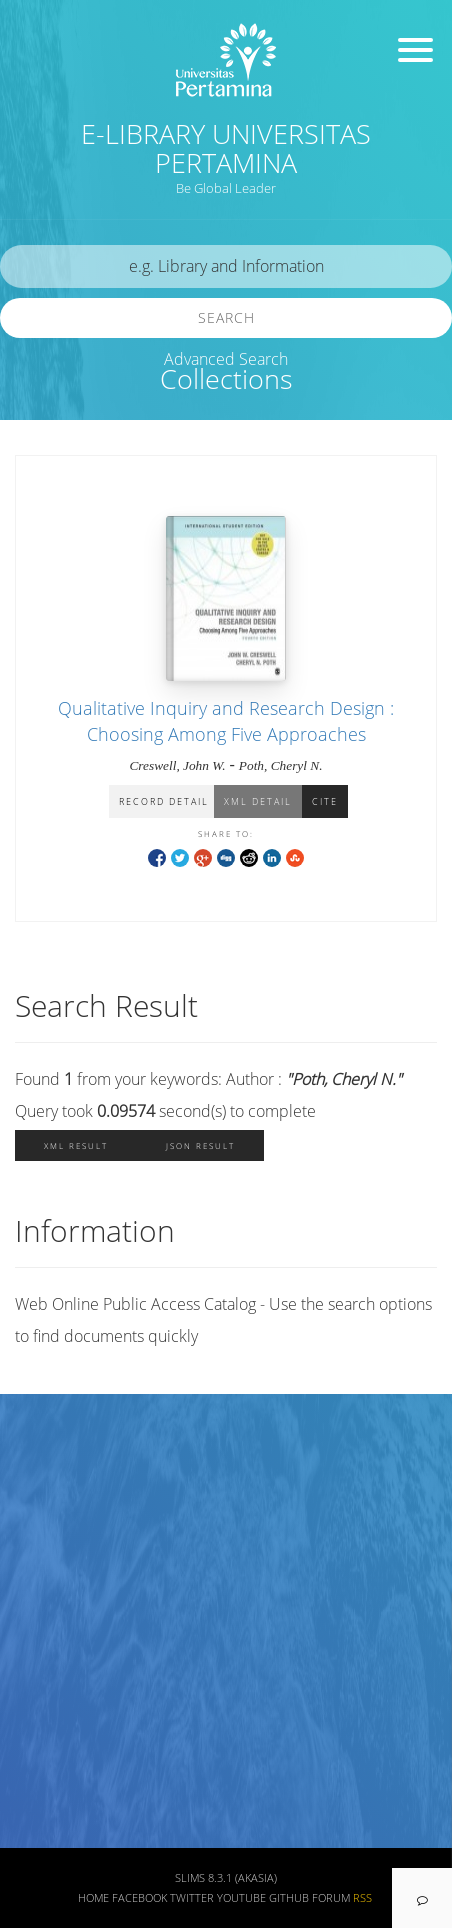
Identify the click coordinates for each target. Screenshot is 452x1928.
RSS (362, 1898)
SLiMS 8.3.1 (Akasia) (226, 1878)
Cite (325, 801)
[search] (226, 266)
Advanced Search (226, 359)
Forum (331, 1898)
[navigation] (422, 1898)
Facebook (139, 1898)
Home (93, 1898)
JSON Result (200, 1145)
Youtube (241, 1898)
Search (226, 317)
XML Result (76, 1145)
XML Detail (258, 801)
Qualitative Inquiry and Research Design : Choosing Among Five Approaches (226, 720)
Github (289, 1898)
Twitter (192, 1898)
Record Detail (164, 801)
